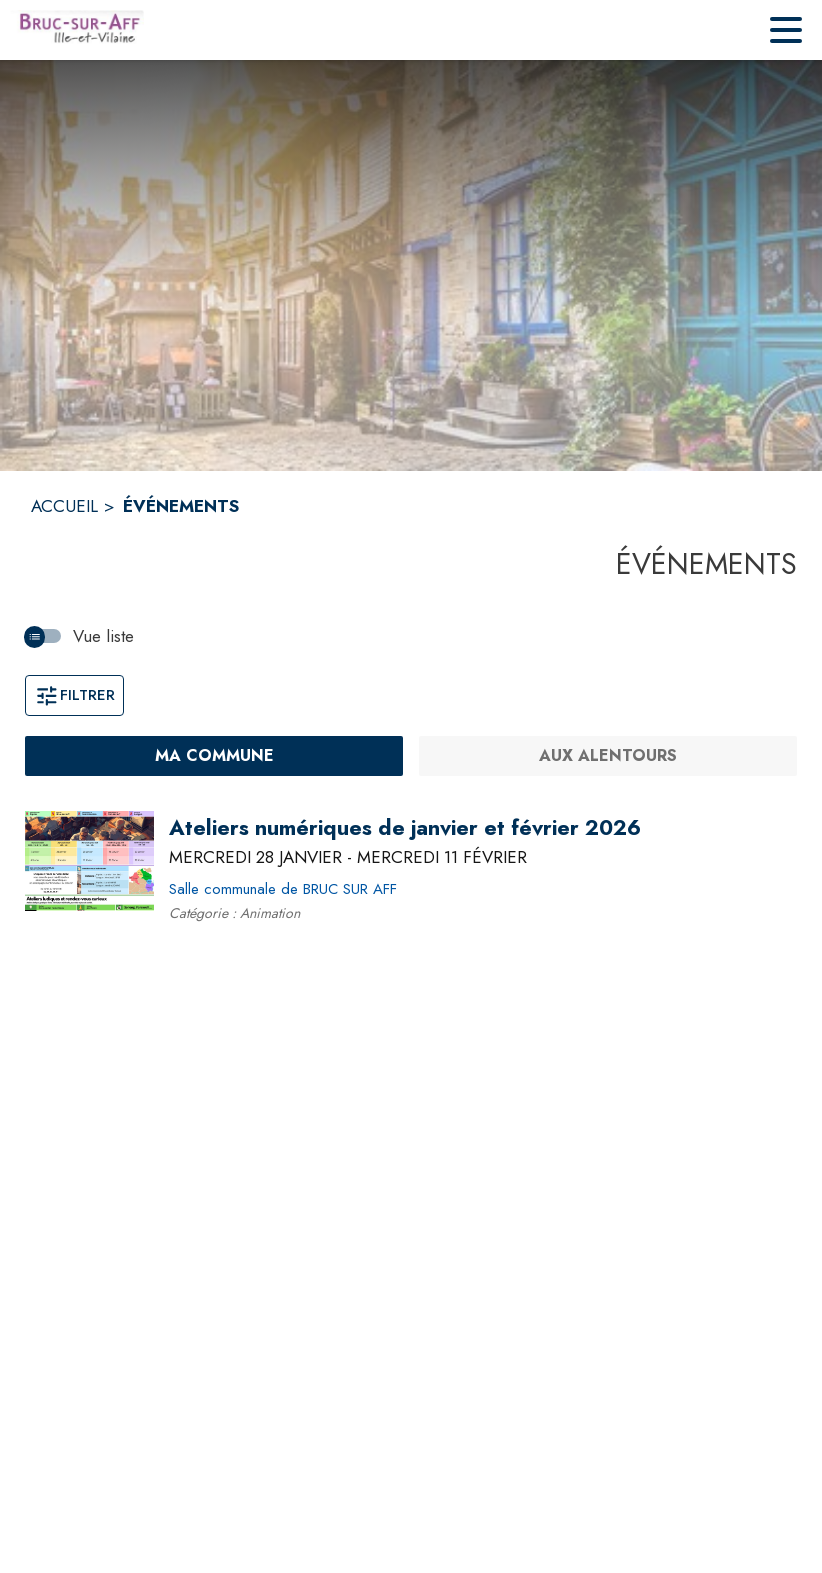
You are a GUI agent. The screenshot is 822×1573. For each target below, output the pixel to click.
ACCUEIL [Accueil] (64, 506)
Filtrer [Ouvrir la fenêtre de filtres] (74, 695)
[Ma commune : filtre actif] (214, 756)
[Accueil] (77, 30)
